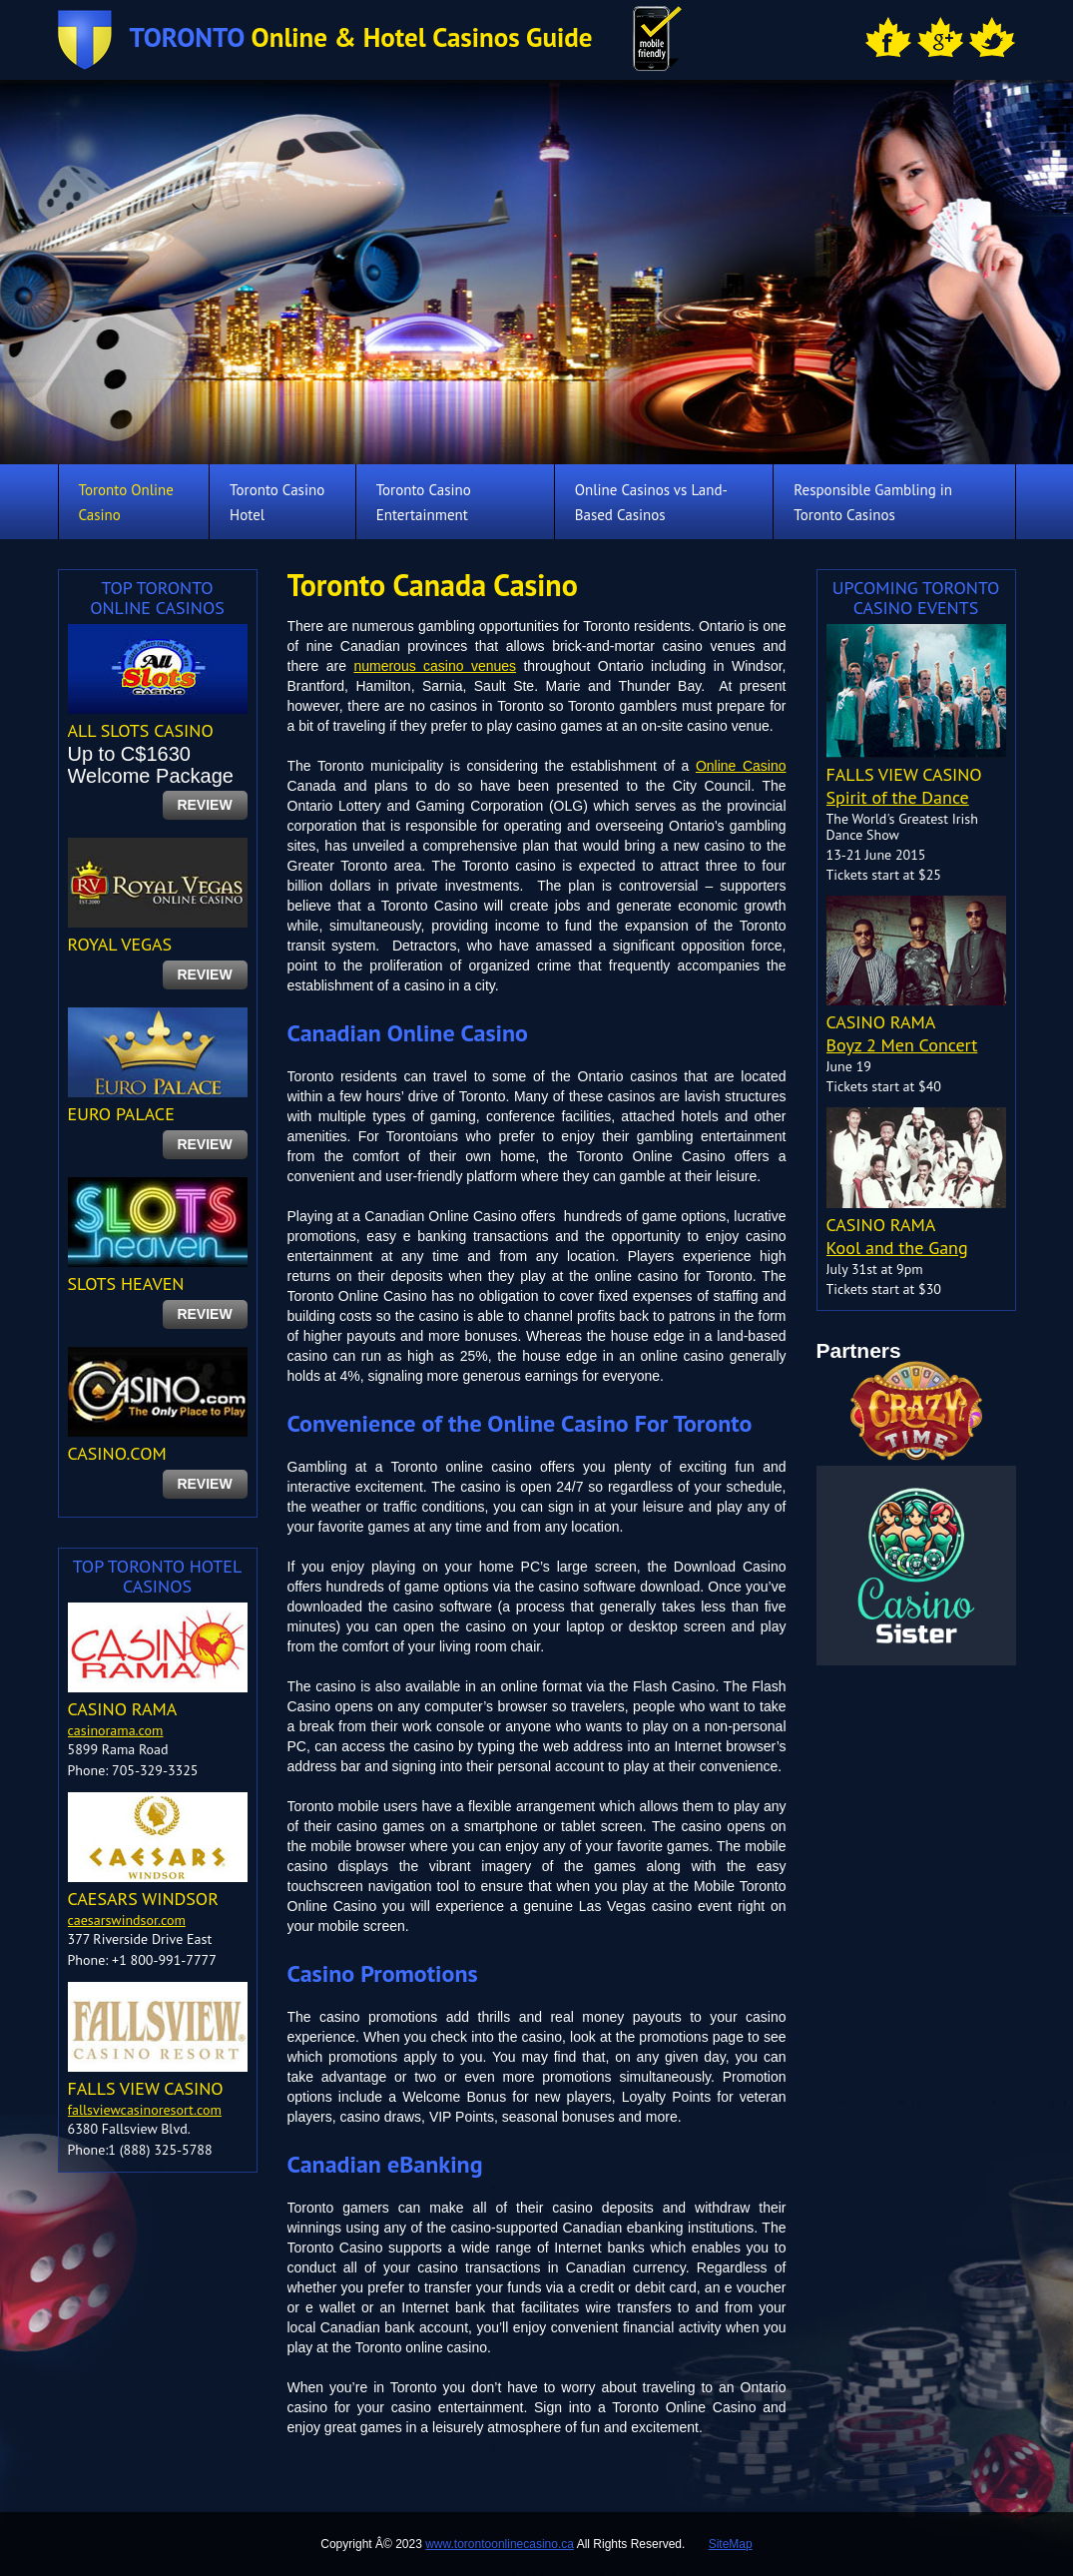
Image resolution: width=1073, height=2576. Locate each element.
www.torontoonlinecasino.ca (499, 2544)
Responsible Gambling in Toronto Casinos (873, 502)
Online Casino (741, 766)
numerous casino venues (434, 666)
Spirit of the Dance (897, 797)
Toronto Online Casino (126, 502)
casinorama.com (116, 1730)
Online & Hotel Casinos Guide (361, 37)
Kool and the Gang (897, 1247)
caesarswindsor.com (127, 1920)
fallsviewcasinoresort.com (145, 2110)
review (204, 805)
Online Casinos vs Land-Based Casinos (651, 502)
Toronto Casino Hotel (277, 502)
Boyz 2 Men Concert (902, 1044)
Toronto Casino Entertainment (423, 502)
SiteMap (731, 2544)
